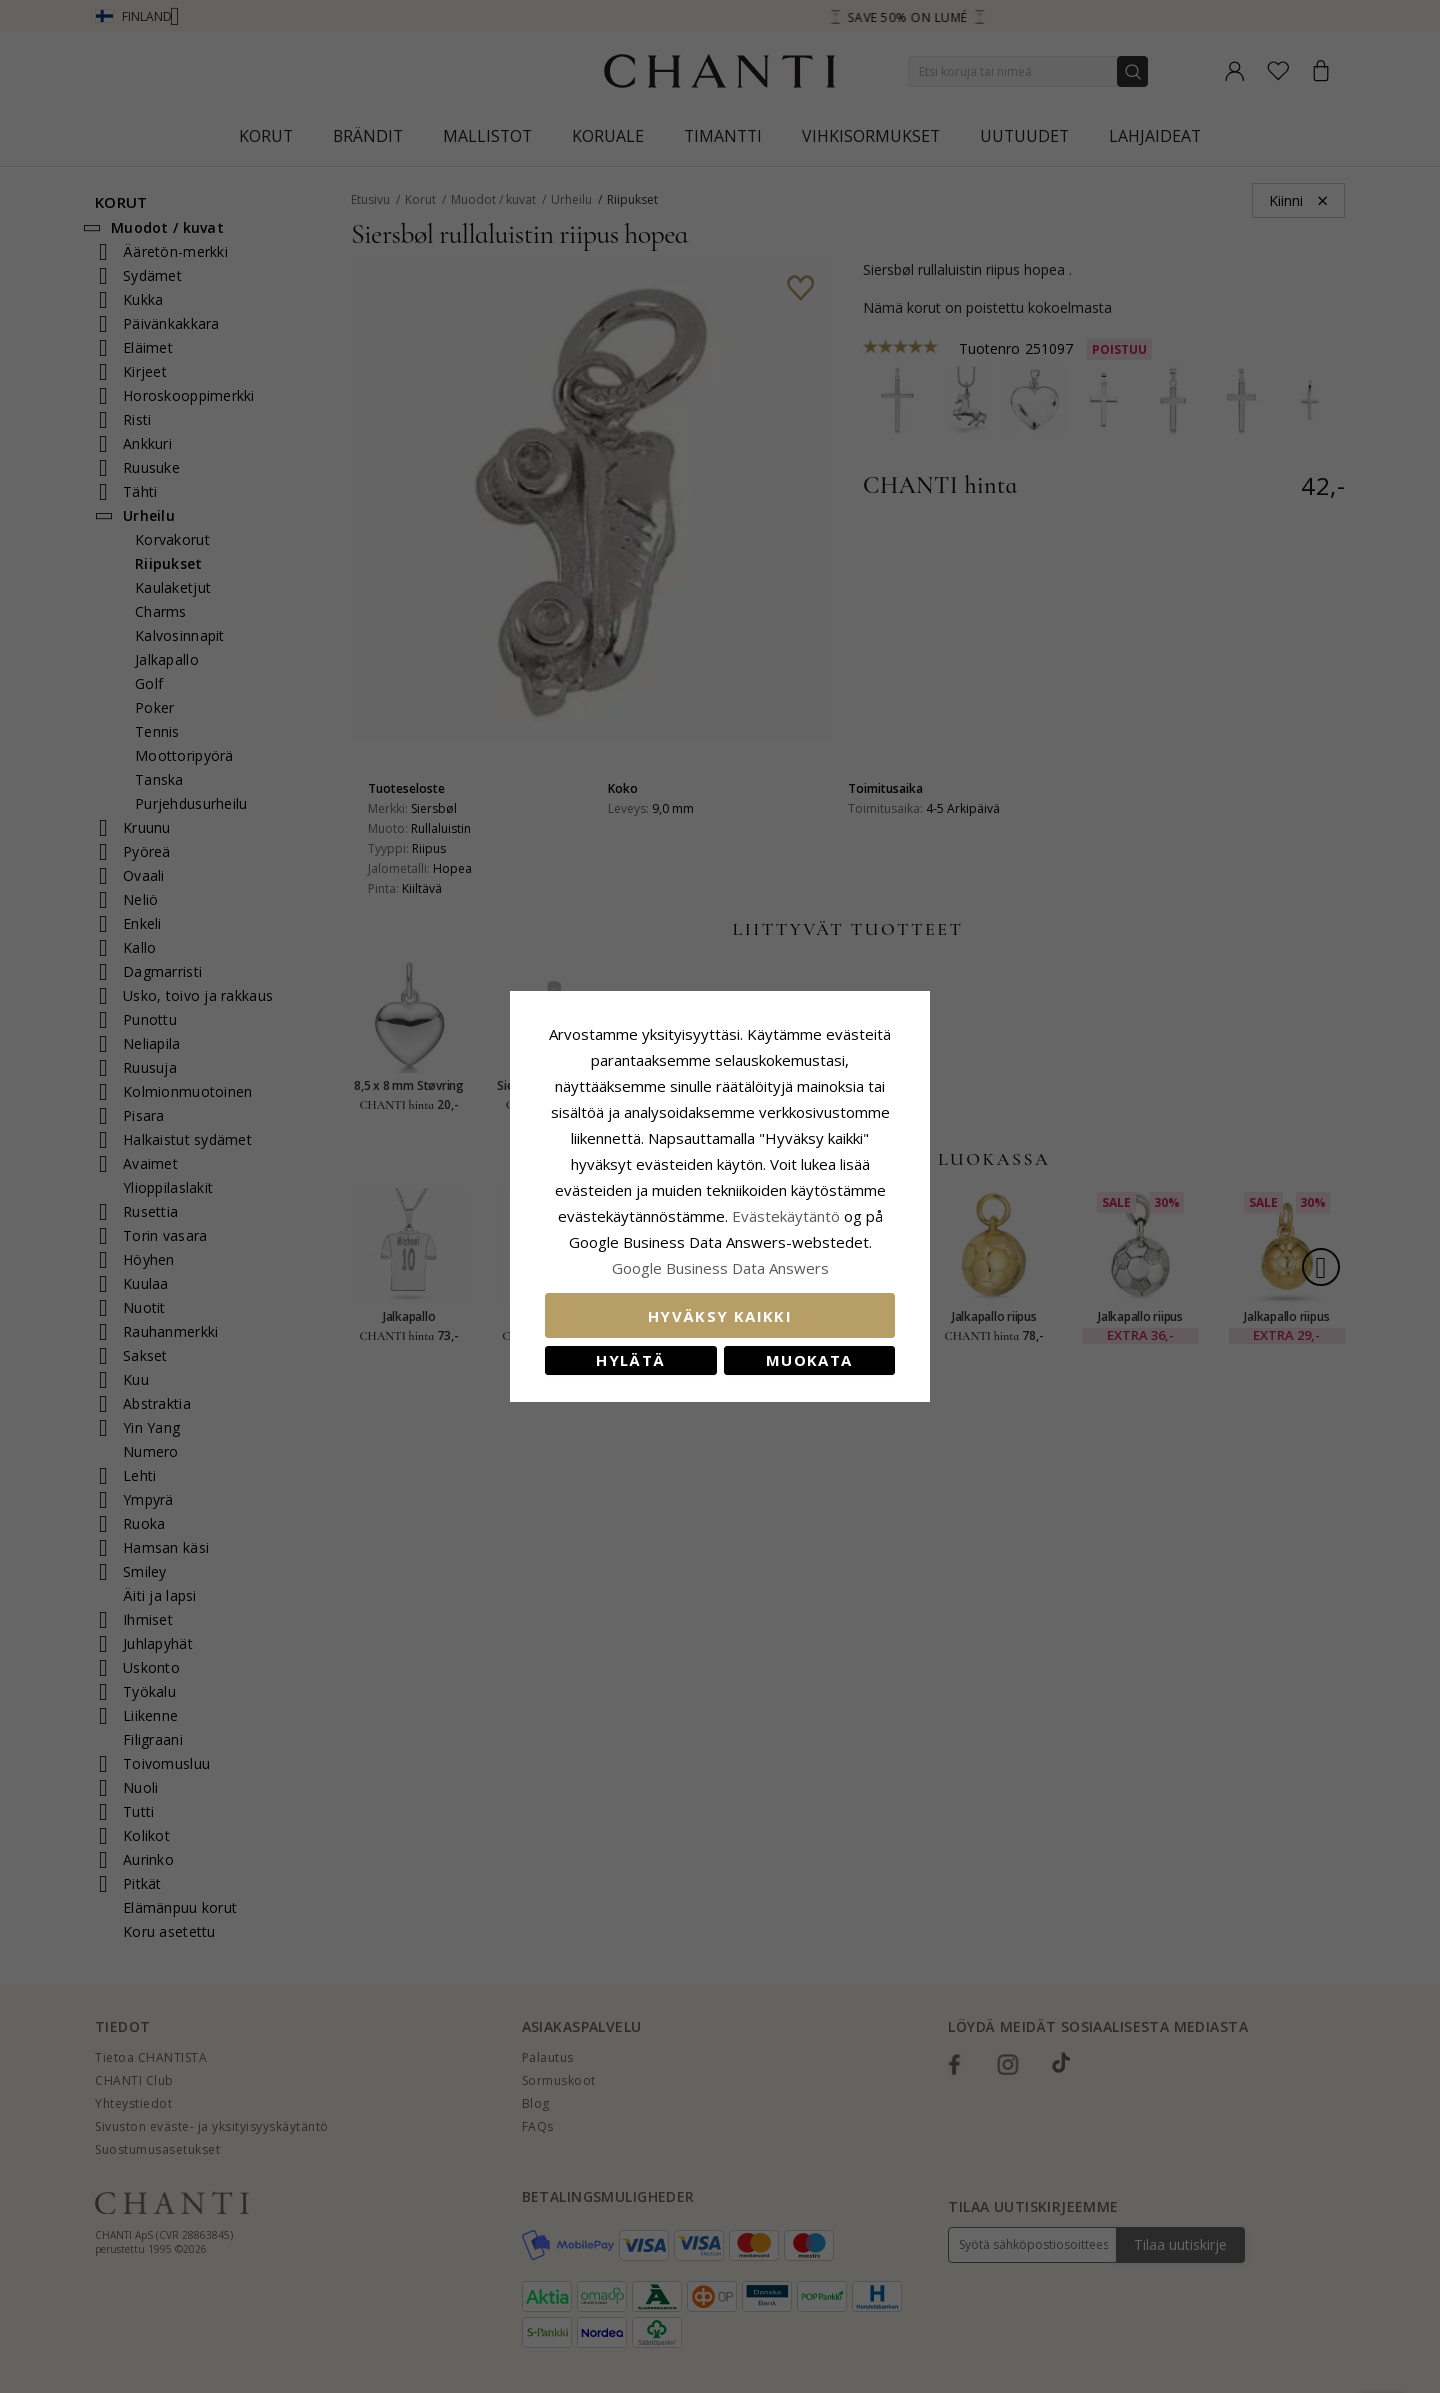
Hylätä (630, 1360)
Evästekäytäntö (786, 1216)
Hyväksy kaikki (720, 1316)
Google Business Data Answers (720, 1268)
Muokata (809, 1360)
